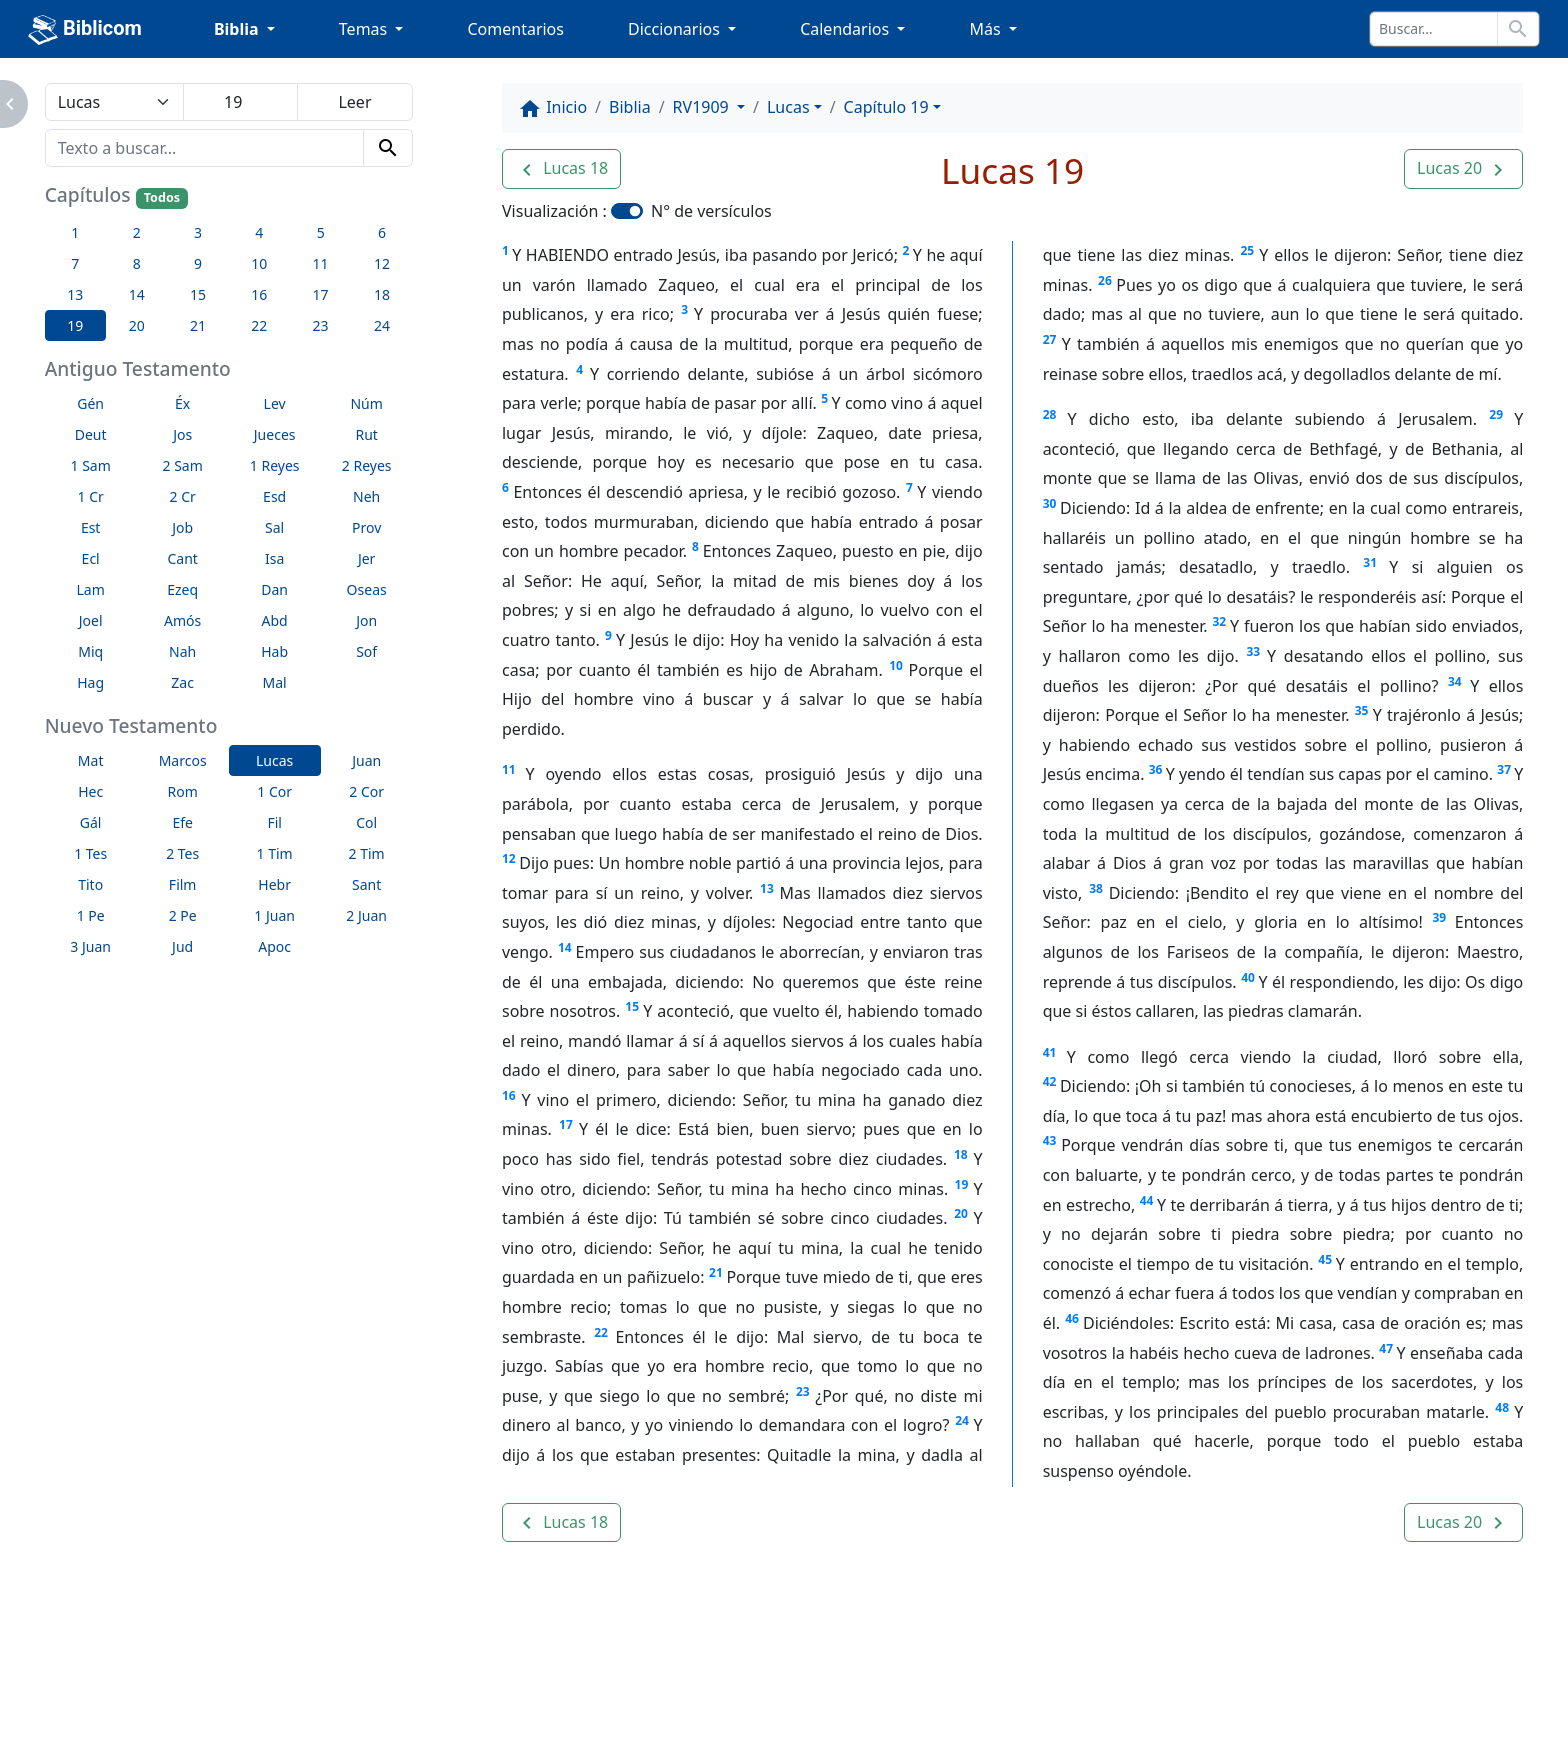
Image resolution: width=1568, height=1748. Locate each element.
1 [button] (75, 232)
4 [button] (259, 232)
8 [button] (137, 263)
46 (1072, 1318)
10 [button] (259, 263)
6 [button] (382, 232)
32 (1219, 621)
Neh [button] (366, 496)
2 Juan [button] (366, 915)
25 (1247, 250)
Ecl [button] (91, 558)
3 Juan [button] (90, 946)
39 (1439, 917)
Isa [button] (274, 558)
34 (1455, 681)
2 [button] (137, 232)
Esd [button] (274, 496)
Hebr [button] (274, 884)
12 (509, 858)
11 (509, 769)
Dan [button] (274, 589)
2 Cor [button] (366, 791)
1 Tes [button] (90, 853)
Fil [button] (274, 822)
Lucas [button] (274, 760)
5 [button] (321, 232)
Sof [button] (366, 651)
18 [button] (382, 294)
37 (1504, 769)
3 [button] (198, 232)
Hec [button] (90, 791)
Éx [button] (182, 403)
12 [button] (382, 263)
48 (1502, 1407)
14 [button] (137, 294)
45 (1325, 1259)
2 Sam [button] (183, 465)
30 (1050, 503)
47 (1386, 1348)
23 (803, 1391)
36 (1156, 769)
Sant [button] (366, 884)
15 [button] (198, 294)
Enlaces (178, 1695)
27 (1050, 339)
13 (767, 888)
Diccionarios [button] (676, 29)
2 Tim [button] (367, 853)
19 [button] (75, 325)
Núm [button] (366, 403)
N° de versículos (711, 211)
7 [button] (75, 263)
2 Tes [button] (182, 853)
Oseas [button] (367, 589)
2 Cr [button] (183, 496)
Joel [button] (91, 620)
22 (601, 1332)
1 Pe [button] (91, 915)
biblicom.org (212, 1729)
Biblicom (85, 30)
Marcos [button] (183, 760)
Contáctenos (421, 1695)
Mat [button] (91, 760)
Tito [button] (90, 884)
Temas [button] (365, 29)
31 (1370, 562)
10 (896, 665)
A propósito (290, 1695)
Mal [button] (275, 682)
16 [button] (259, 294)
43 (1050, 1140)
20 (961, 1213)
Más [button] (986, 29)
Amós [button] (182, 620)
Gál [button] (91, 822)
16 (509, 1095)
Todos (162, 197)
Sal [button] (274, 527)
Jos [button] (182, 434)
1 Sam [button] (91, 465)
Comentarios (515, 29)
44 (1147, 1200)
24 (962, 1420)
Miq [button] (90, 651)
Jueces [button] (275, 434)
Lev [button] (275, 403)
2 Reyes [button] (367, 465)
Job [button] (182, 527)
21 (716, 1272)
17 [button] (321, 294)
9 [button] (198, 263)
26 (1105, 280)
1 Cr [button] (91, 496)
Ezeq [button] (182, 589)
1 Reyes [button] (275, 465)
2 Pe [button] (183, 915)
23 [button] (321, 325)
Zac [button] (182, 682)
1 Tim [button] (275, 853)
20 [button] (137, 325)
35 (1362, 710)
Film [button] (183, 884)
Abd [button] (275, 620)
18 (961, 1154)
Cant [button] (182, 558)
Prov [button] (366, 527)
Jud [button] (182, 946)
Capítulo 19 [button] (886, 107)
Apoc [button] (274, 946)
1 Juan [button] (274, 915)
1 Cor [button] (274, 791)
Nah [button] (182, 651)
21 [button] (198, 325)
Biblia (630, 107)
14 (565, 947)
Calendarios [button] (846, 29)
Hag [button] (90, 682)
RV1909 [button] (703, 107)
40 (1248, 977)
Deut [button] (91, 434)
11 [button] (321, 263)
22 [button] (259, 325)
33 (1254, 651)
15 (632, 1006)
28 (1050, 414)
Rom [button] (183, 791)
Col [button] (366, 822)
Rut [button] (366, 434)
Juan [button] (366, 760)
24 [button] (382, 325)
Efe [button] (182, 822)
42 (1050, 1081)
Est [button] (91, 527)
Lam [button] (91, 589)
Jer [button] (367, 558)
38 (1096, 888)
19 (962, 1184)
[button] (561, 169)
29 (1496, 414)
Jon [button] (366, 620)
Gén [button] (90, 403)
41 (1050, 1052)
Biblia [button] (238, 29)
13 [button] (75, 294)
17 (566, 1124)
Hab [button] (274, 651)
